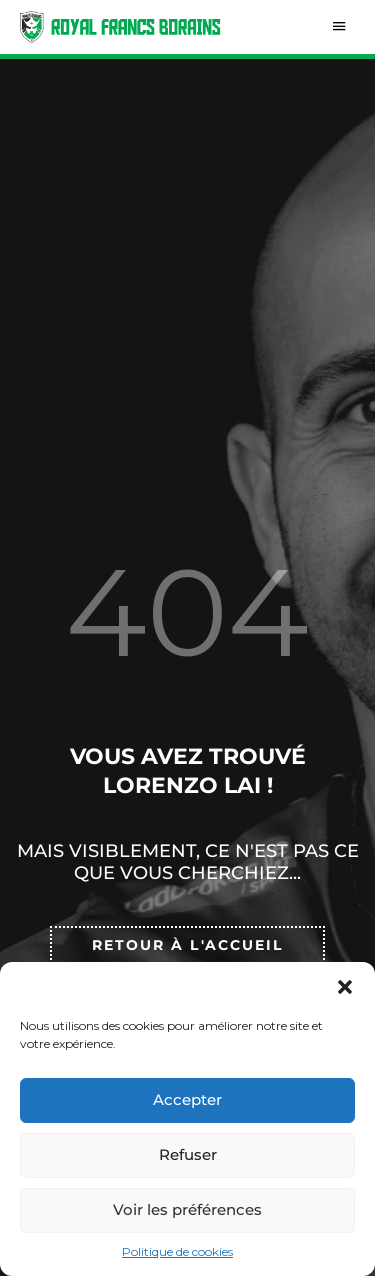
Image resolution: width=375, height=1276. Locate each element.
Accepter (187, 1099)
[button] (345, 987)
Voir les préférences (187, 1209)
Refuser (188, 1154)
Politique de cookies (177, 1251)
